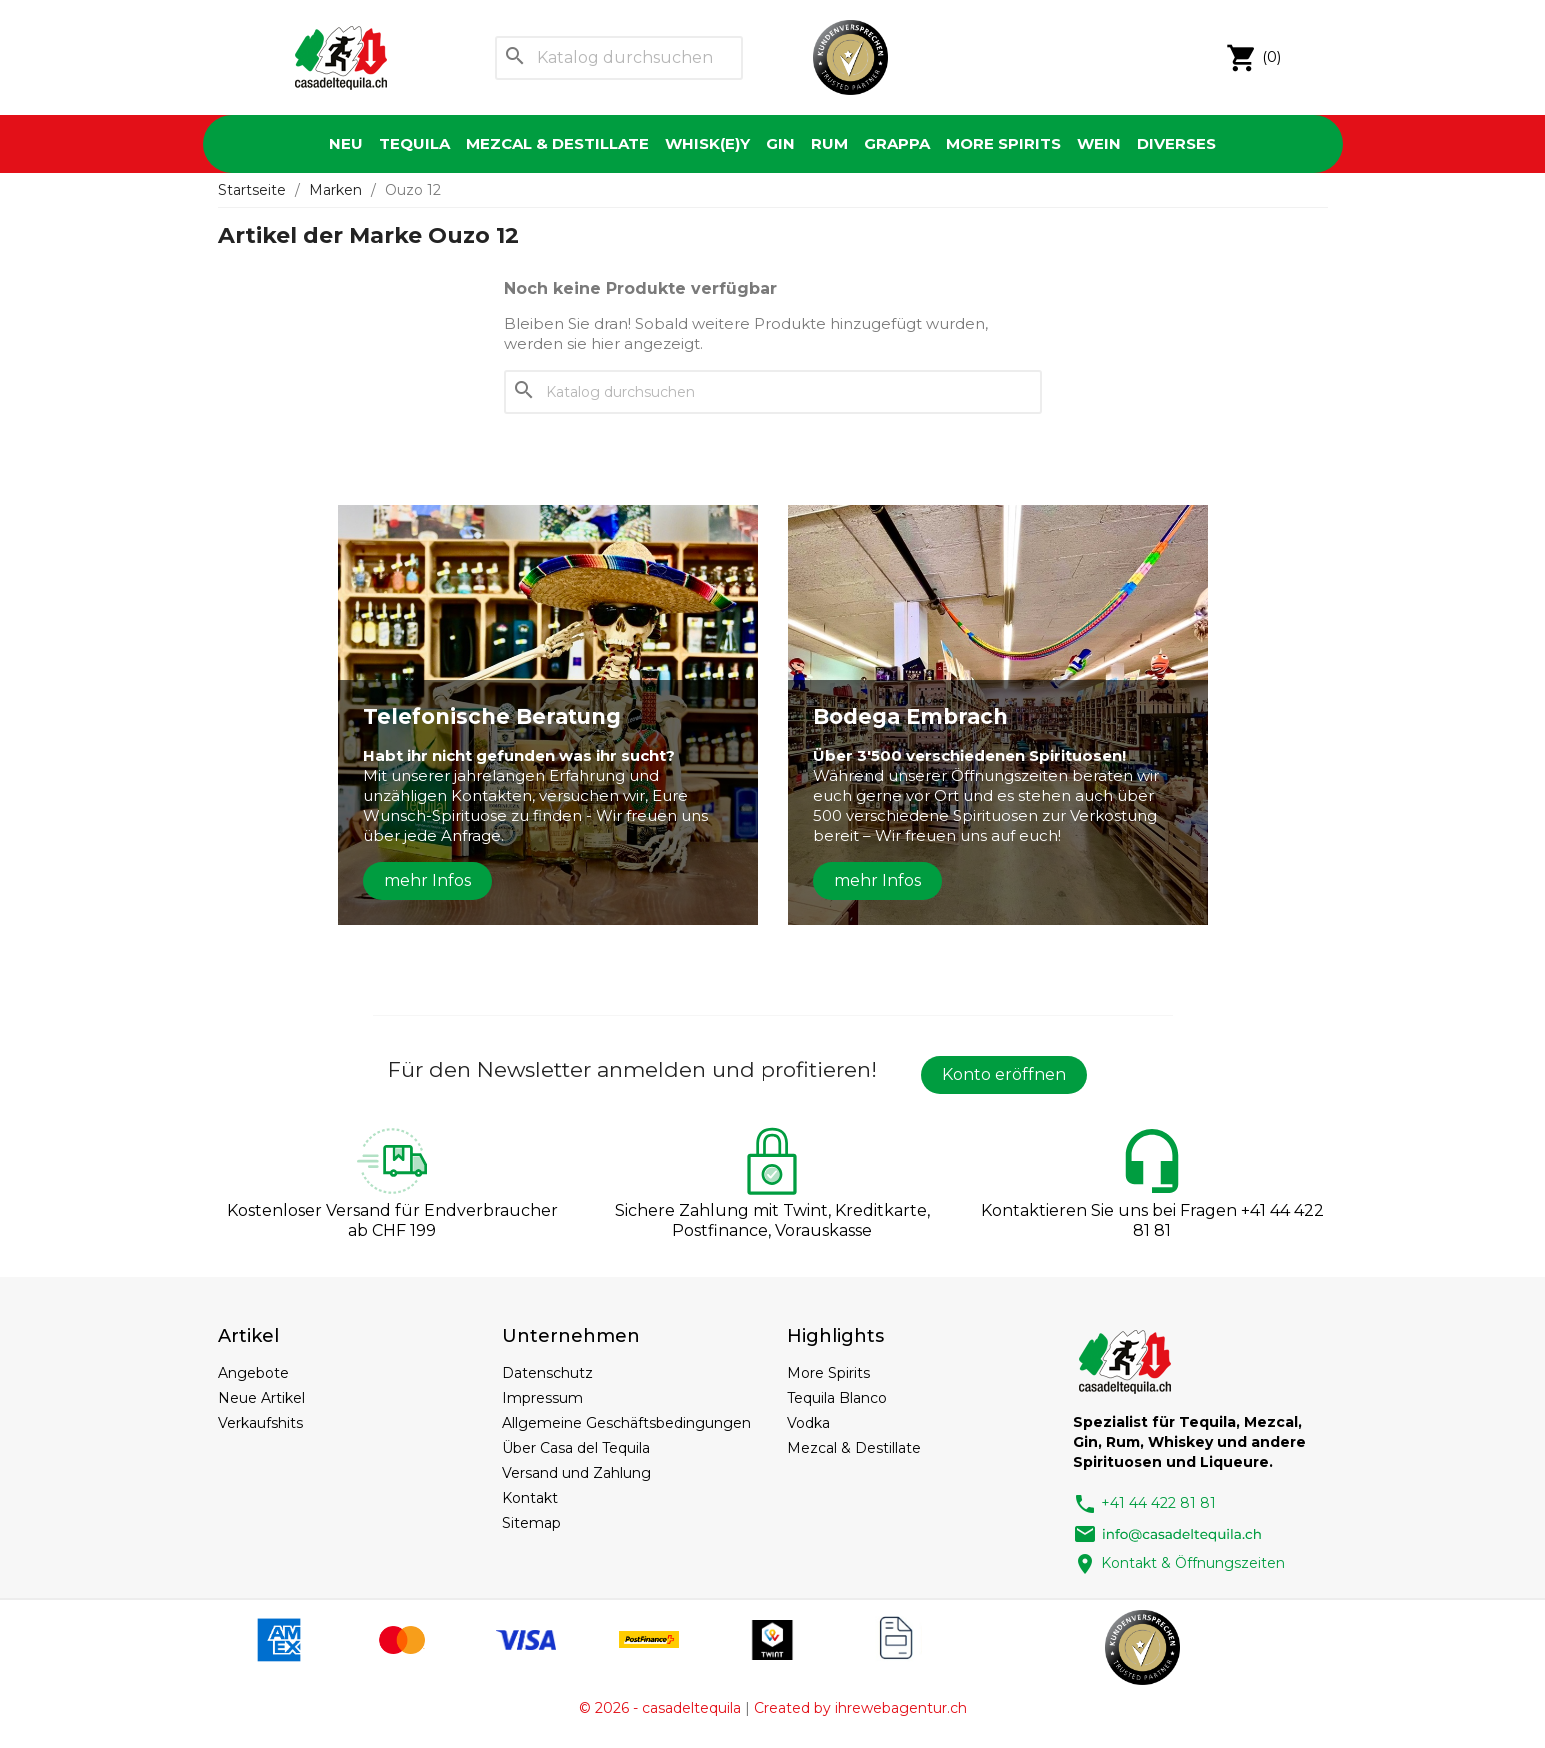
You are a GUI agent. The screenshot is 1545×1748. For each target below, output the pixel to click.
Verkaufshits (260, 1423)
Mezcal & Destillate (557, 143)
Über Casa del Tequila (576, 1448)
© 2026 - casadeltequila (660, 1708)
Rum (829, 143)
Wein (1099, 143)
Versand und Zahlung (576, 1473)
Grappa (897, 143)
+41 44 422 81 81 (1144, 1503)
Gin (780, 143)
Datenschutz (547, 1373)
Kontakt (530, 1498)
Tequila (414, 143)
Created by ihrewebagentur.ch (860, 1708)
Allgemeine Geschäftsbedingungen (626, 1423)
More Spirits (1003, 143)
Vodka (808, 1423)
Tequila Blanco (837, 1398)
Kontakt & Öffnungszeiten (1179, 1563)
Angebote (253, 1373)
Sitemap (531, 1523)
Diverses (1176, 143)
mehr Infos (427, 880)
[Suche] (619, 58)
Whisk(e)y (707, 143)
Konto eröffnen (1004, 1074)
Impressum (542, 1398)
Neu (346, 143)
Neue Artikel (261, 1398)
